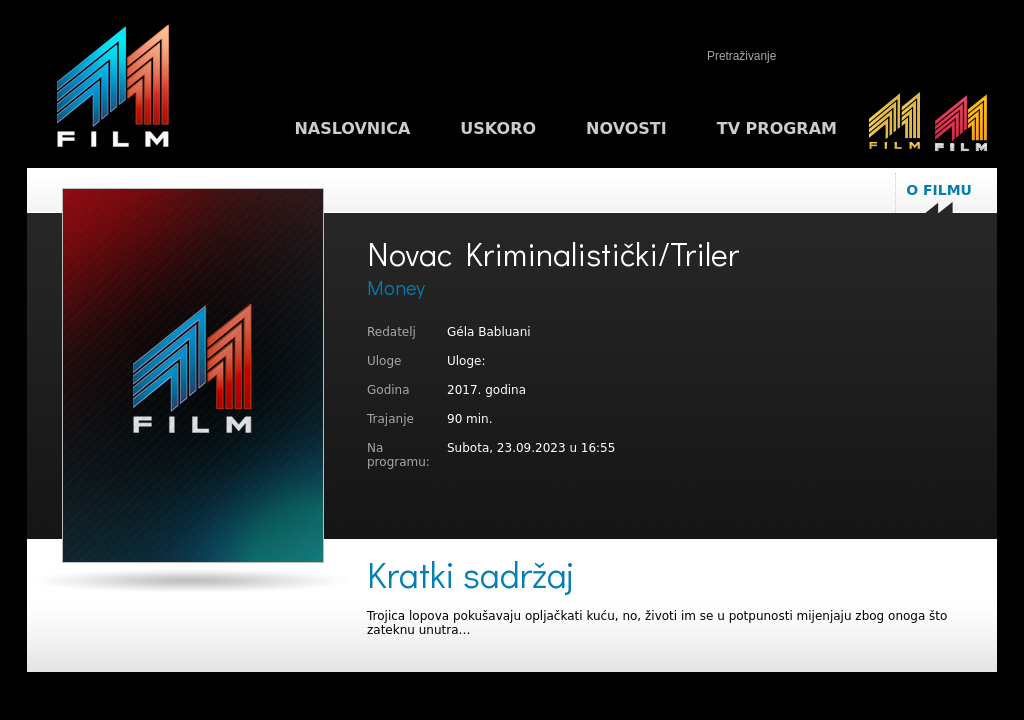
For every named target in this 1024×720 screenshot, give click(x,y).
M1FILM (113, 91)
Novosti (626, 128)
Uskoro (498, 128)
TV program (777, 128)
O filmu (939, 190)
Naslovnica (352, 128)
